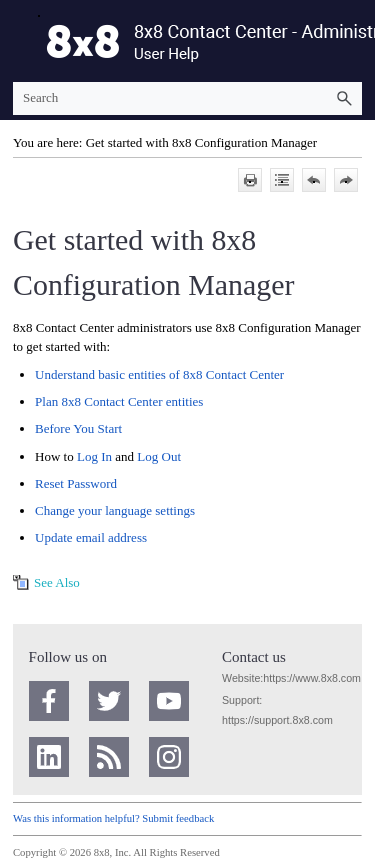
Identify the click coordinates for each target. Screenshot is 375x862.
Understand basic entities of (159, 374)
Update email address (91, 537)
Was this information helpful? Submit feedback (113, 818)
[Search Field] (187, 98)
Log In (94, 456)
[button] (344, 98)
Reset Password (76, 483)
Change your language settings (115, 510)
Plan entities (119, 401)
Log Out (159, 456)
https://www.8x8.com (312, 678)
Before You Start (78, 428)
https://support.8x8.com (277, 720)
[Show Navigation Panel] (24, 41)
